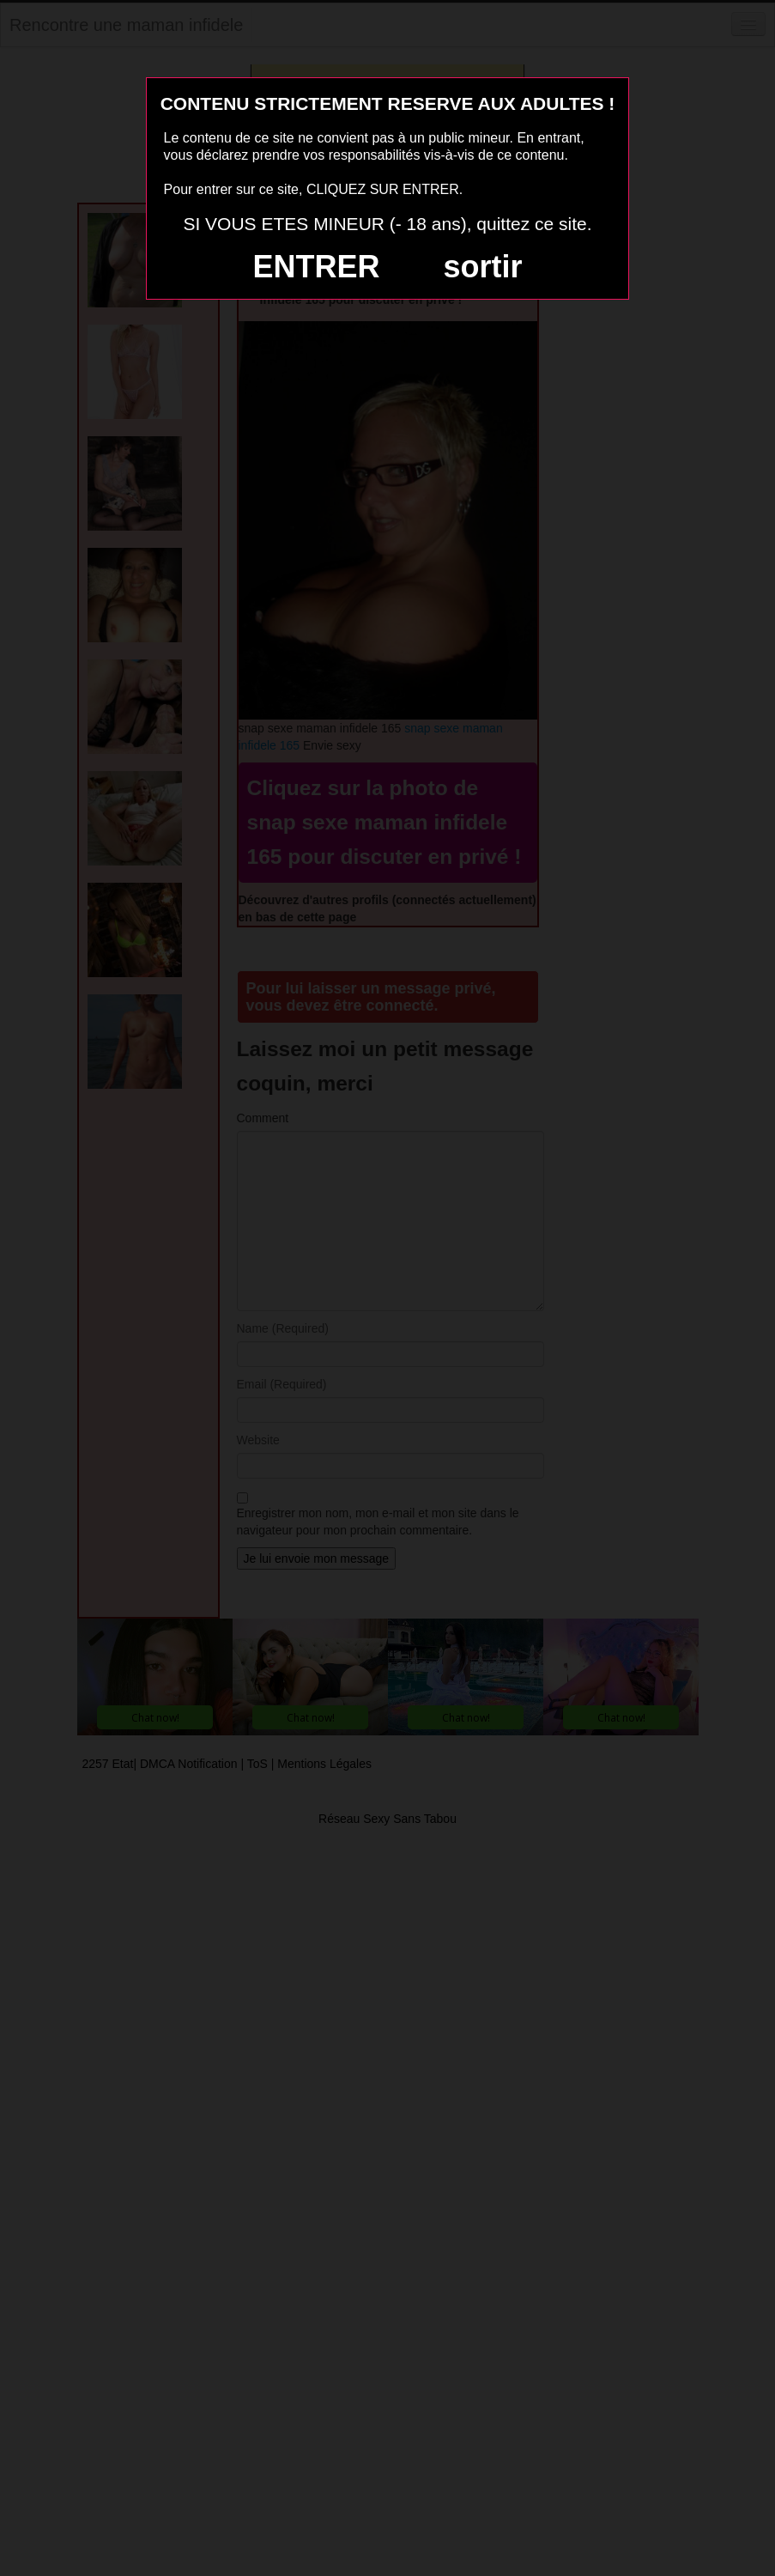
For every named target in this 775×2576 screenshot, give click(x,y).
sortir (482, 266)
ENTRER (316, 266)
